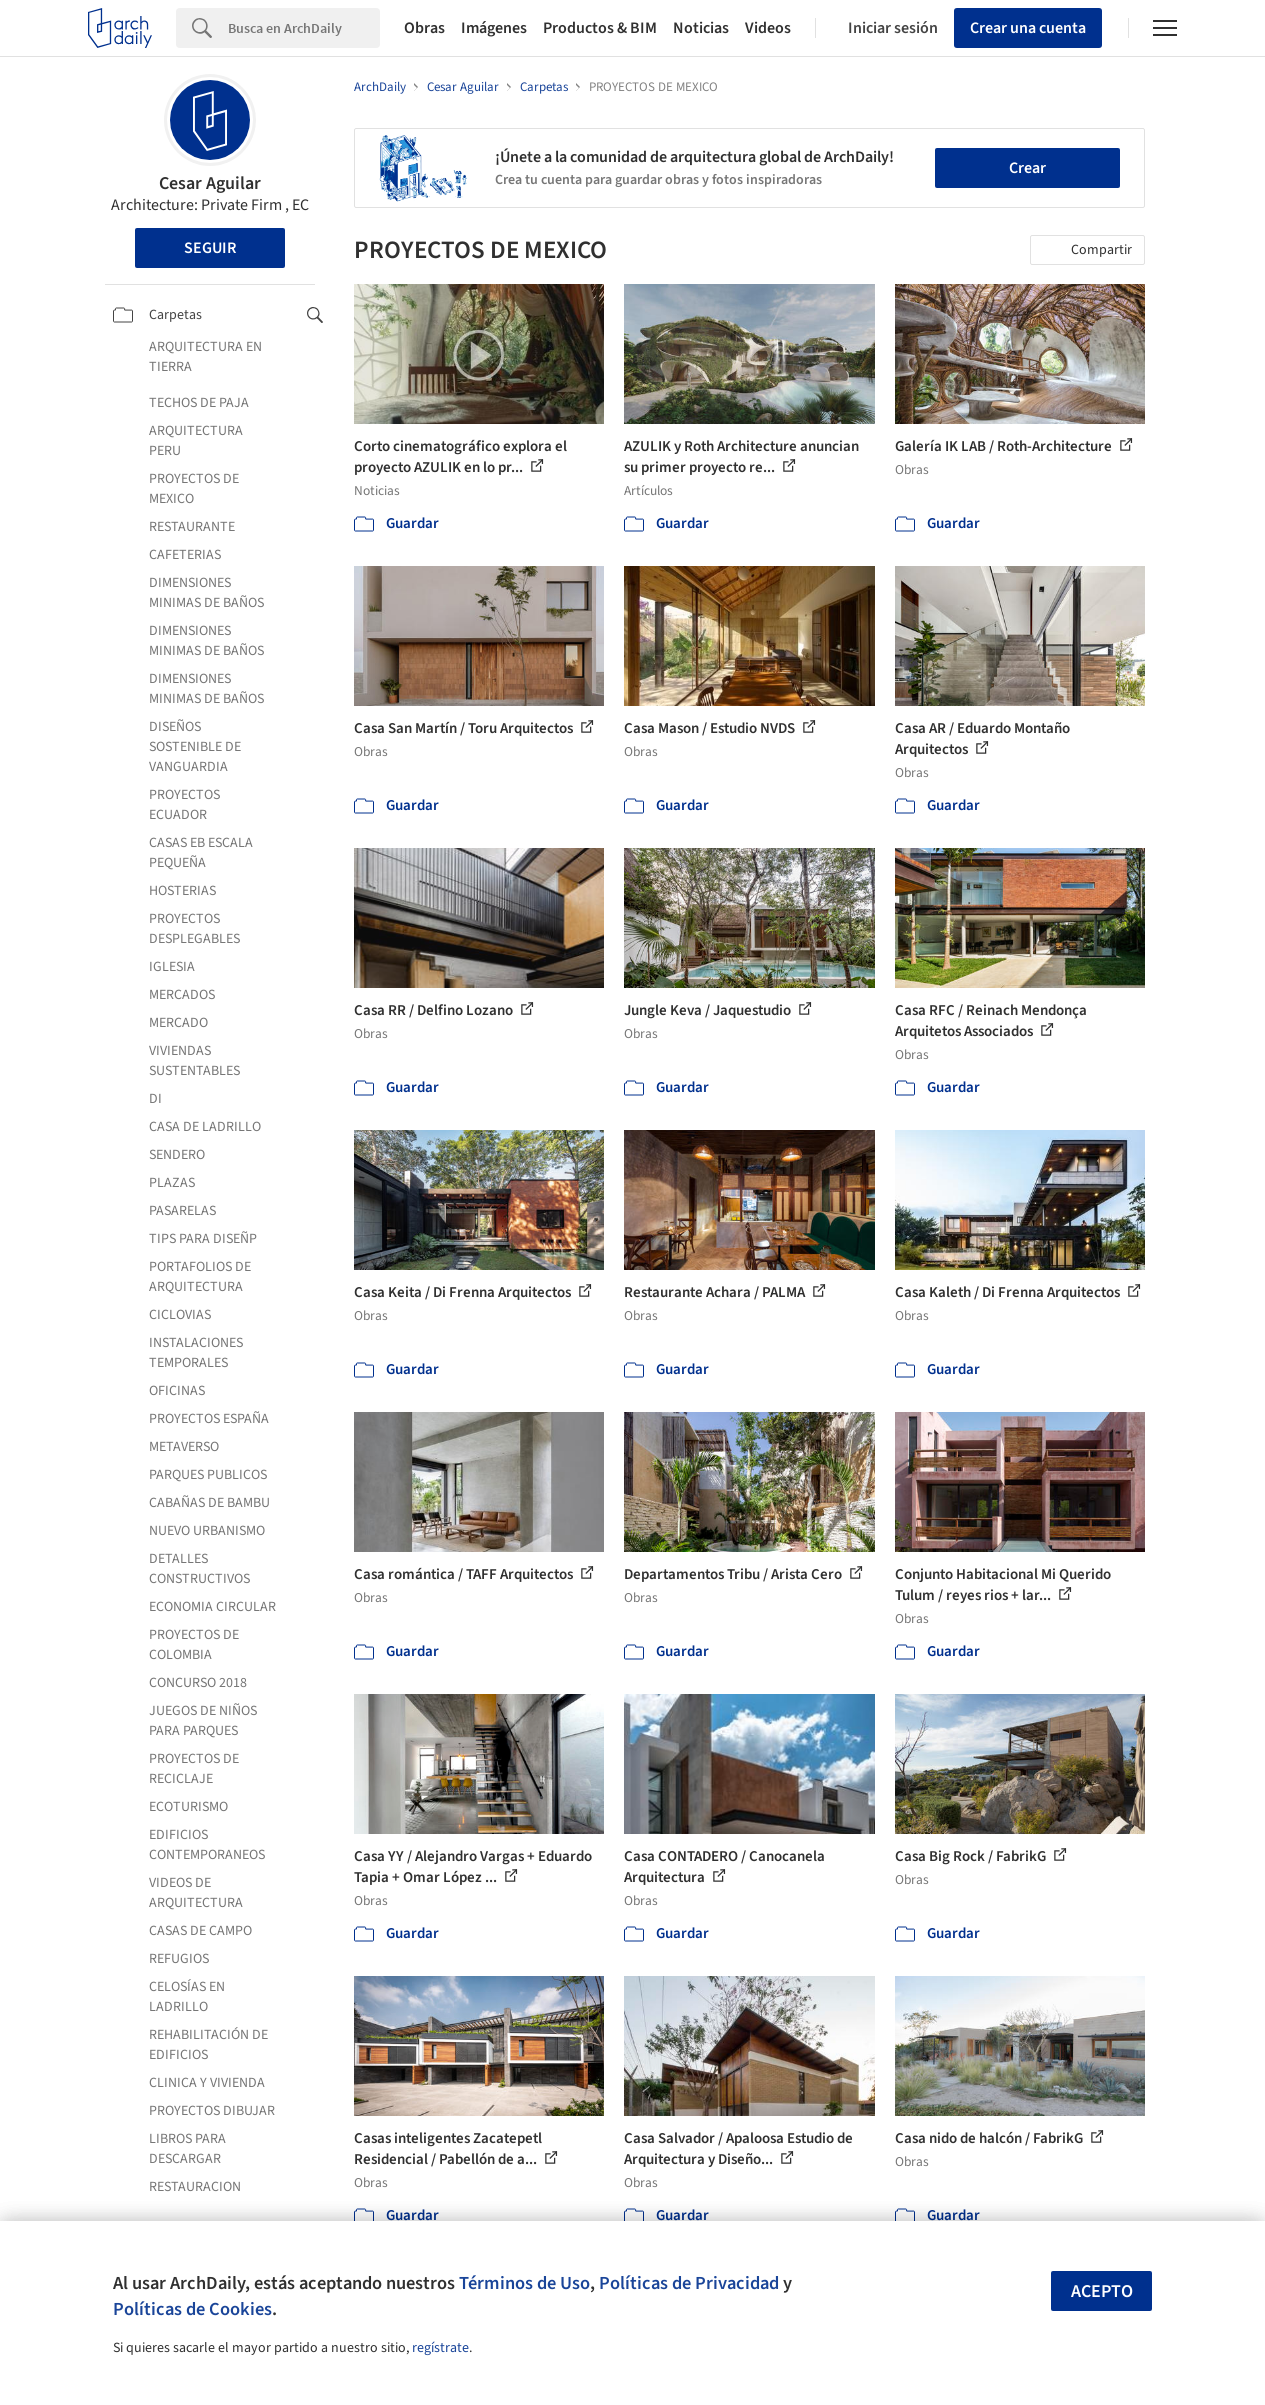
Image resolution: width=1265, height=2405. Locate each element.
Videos (768, 28)
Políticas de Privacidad (689, 2283)
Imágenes (494, 28)
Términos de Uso (524, 2283)
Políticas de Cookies (192, 2309)
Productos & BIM (600, 28)
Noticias (701, 28)
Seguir (210, 248)
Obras (424, 28)
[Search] (304, 28)
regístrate (440, 2348)
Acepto (1102, 2291)
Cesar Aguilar (210, 183)
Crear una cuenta (1028, 28)
